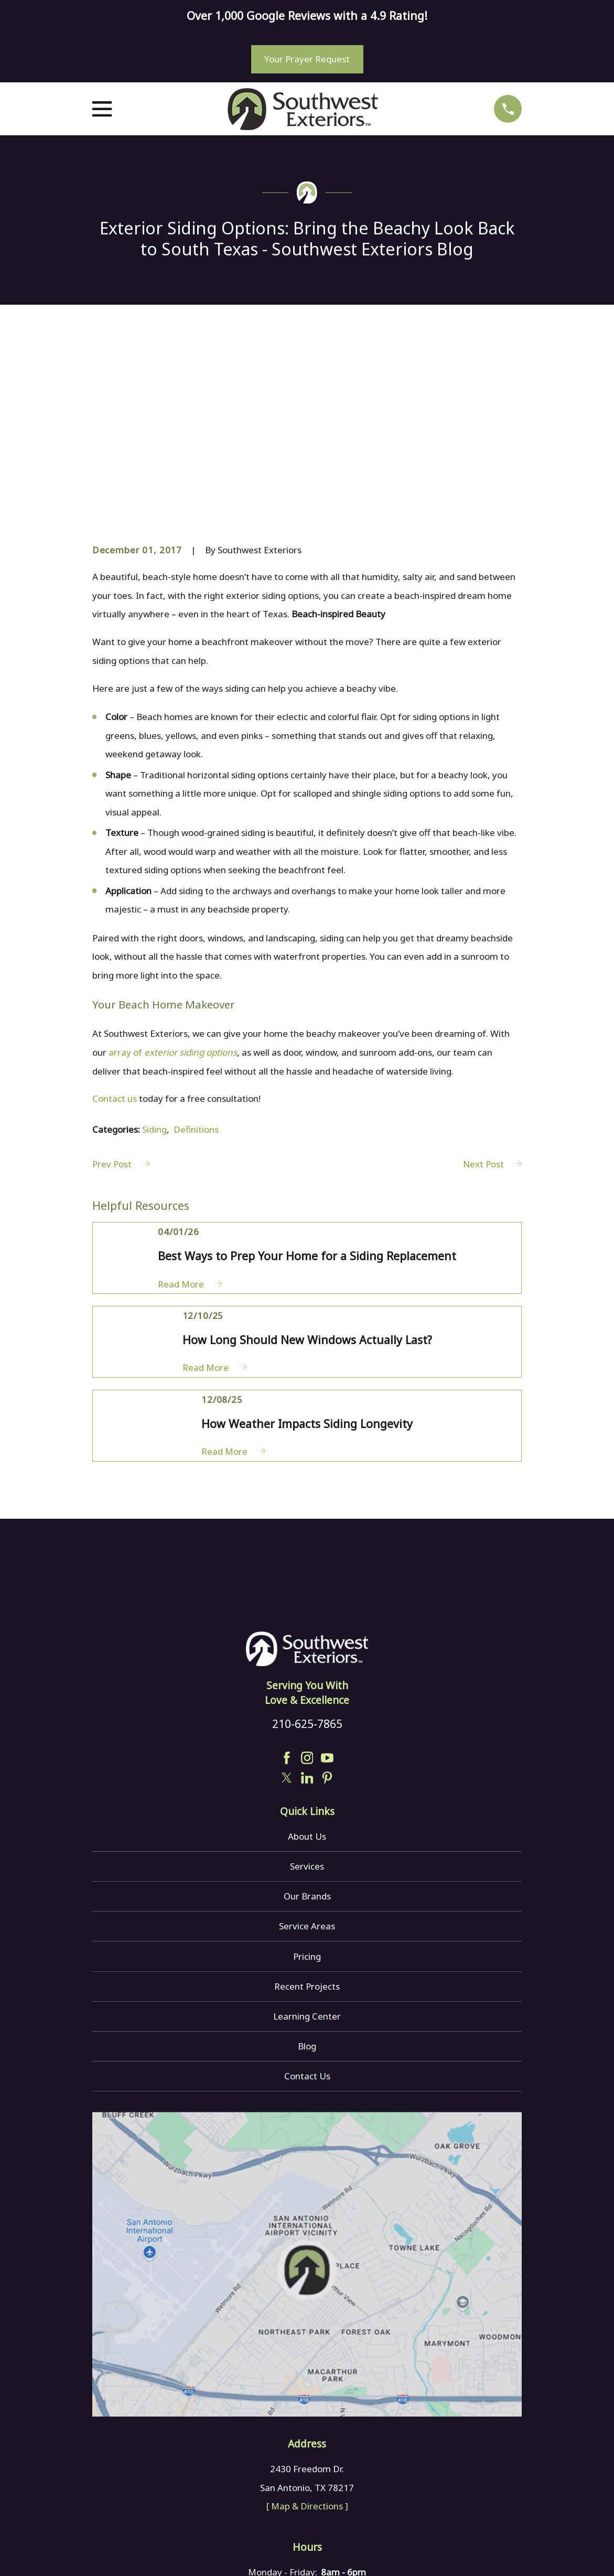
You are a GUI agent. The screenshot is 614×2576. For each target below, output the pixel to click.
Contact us (114, 939)
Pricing (307, 1796)
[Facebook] (287, 1598)
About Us (307, 1677)
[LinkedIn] (307, 1618)
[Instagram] (307, 1598)
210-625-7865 (307, 1563)
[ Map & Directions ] (307, 2347)
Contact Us (307, 1916)
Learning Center (307, 1856)
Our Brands (307, 1737)
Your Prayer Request (307, 59)
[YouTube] (327, 1598)
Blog (307, 1887)
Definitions (196, 970)
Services (307, 1707)
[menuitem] (107, 2552)
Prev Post (120, 1005)
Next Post (492, 1005)
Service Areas (307, 1767)
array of (173, 893)
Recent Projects (307, 1826)
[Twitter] (287, 1618)
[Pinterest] (327, 1618)
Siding (154, 970)
